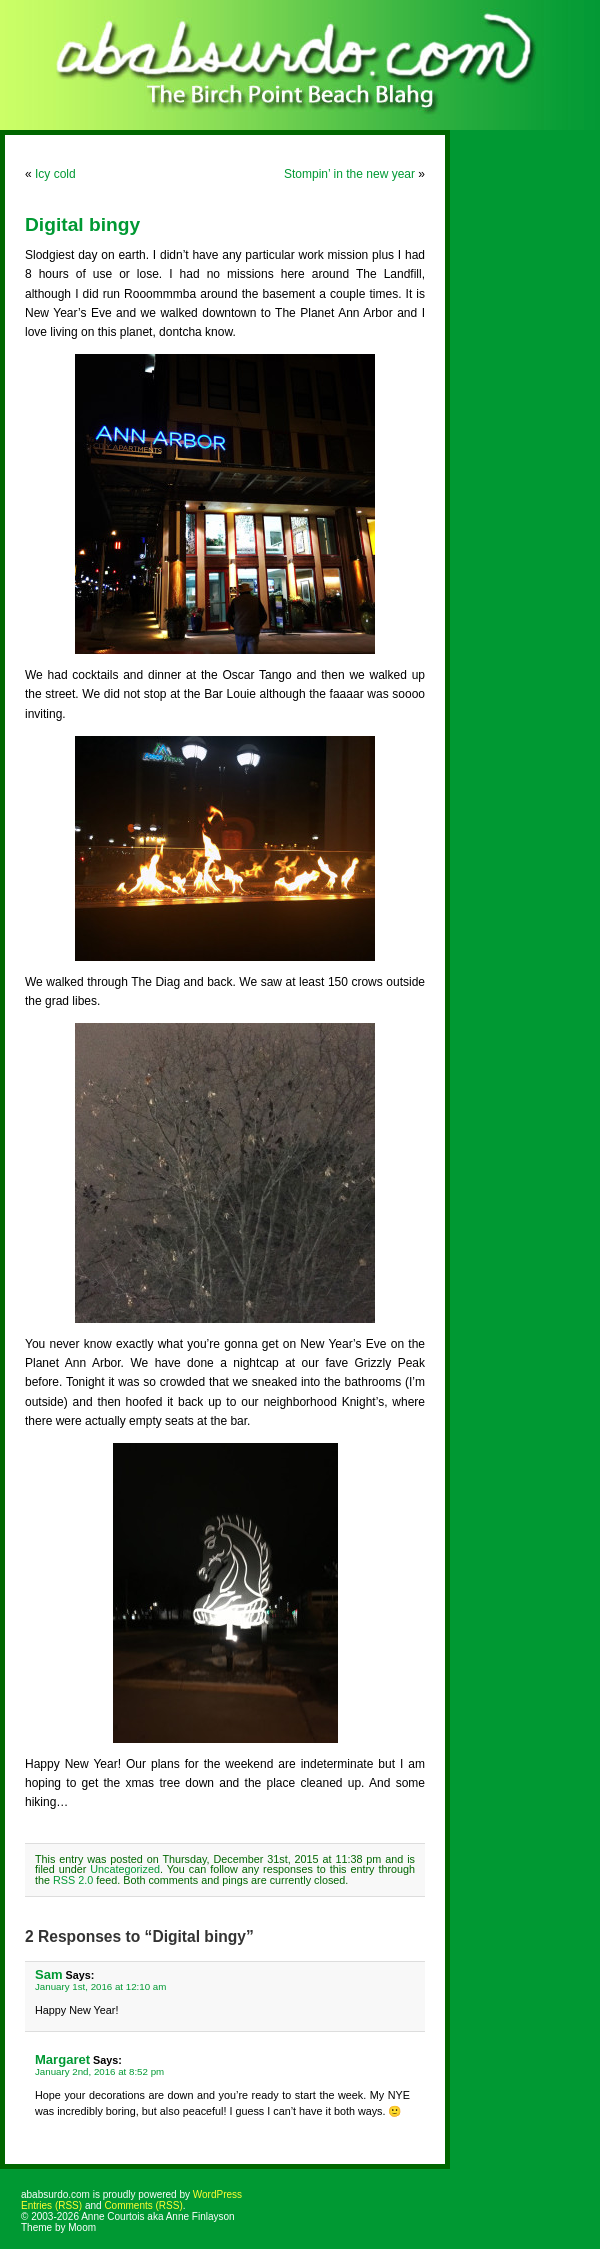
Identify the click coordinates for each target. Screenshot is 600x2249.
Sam (49, 1974)
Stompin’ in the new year (349, 174)
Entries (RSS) (51, 2205)
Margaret (62, 2059)
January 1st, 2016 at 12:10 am (100, 1986)
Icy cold (55, 174)
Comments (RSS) (143, 2205)
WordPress (217, 2194)
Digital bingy (82, 224)
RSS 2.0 (73, 1880)
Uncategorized (125, 1869)
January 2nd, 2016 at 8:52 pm (99, 2071)
